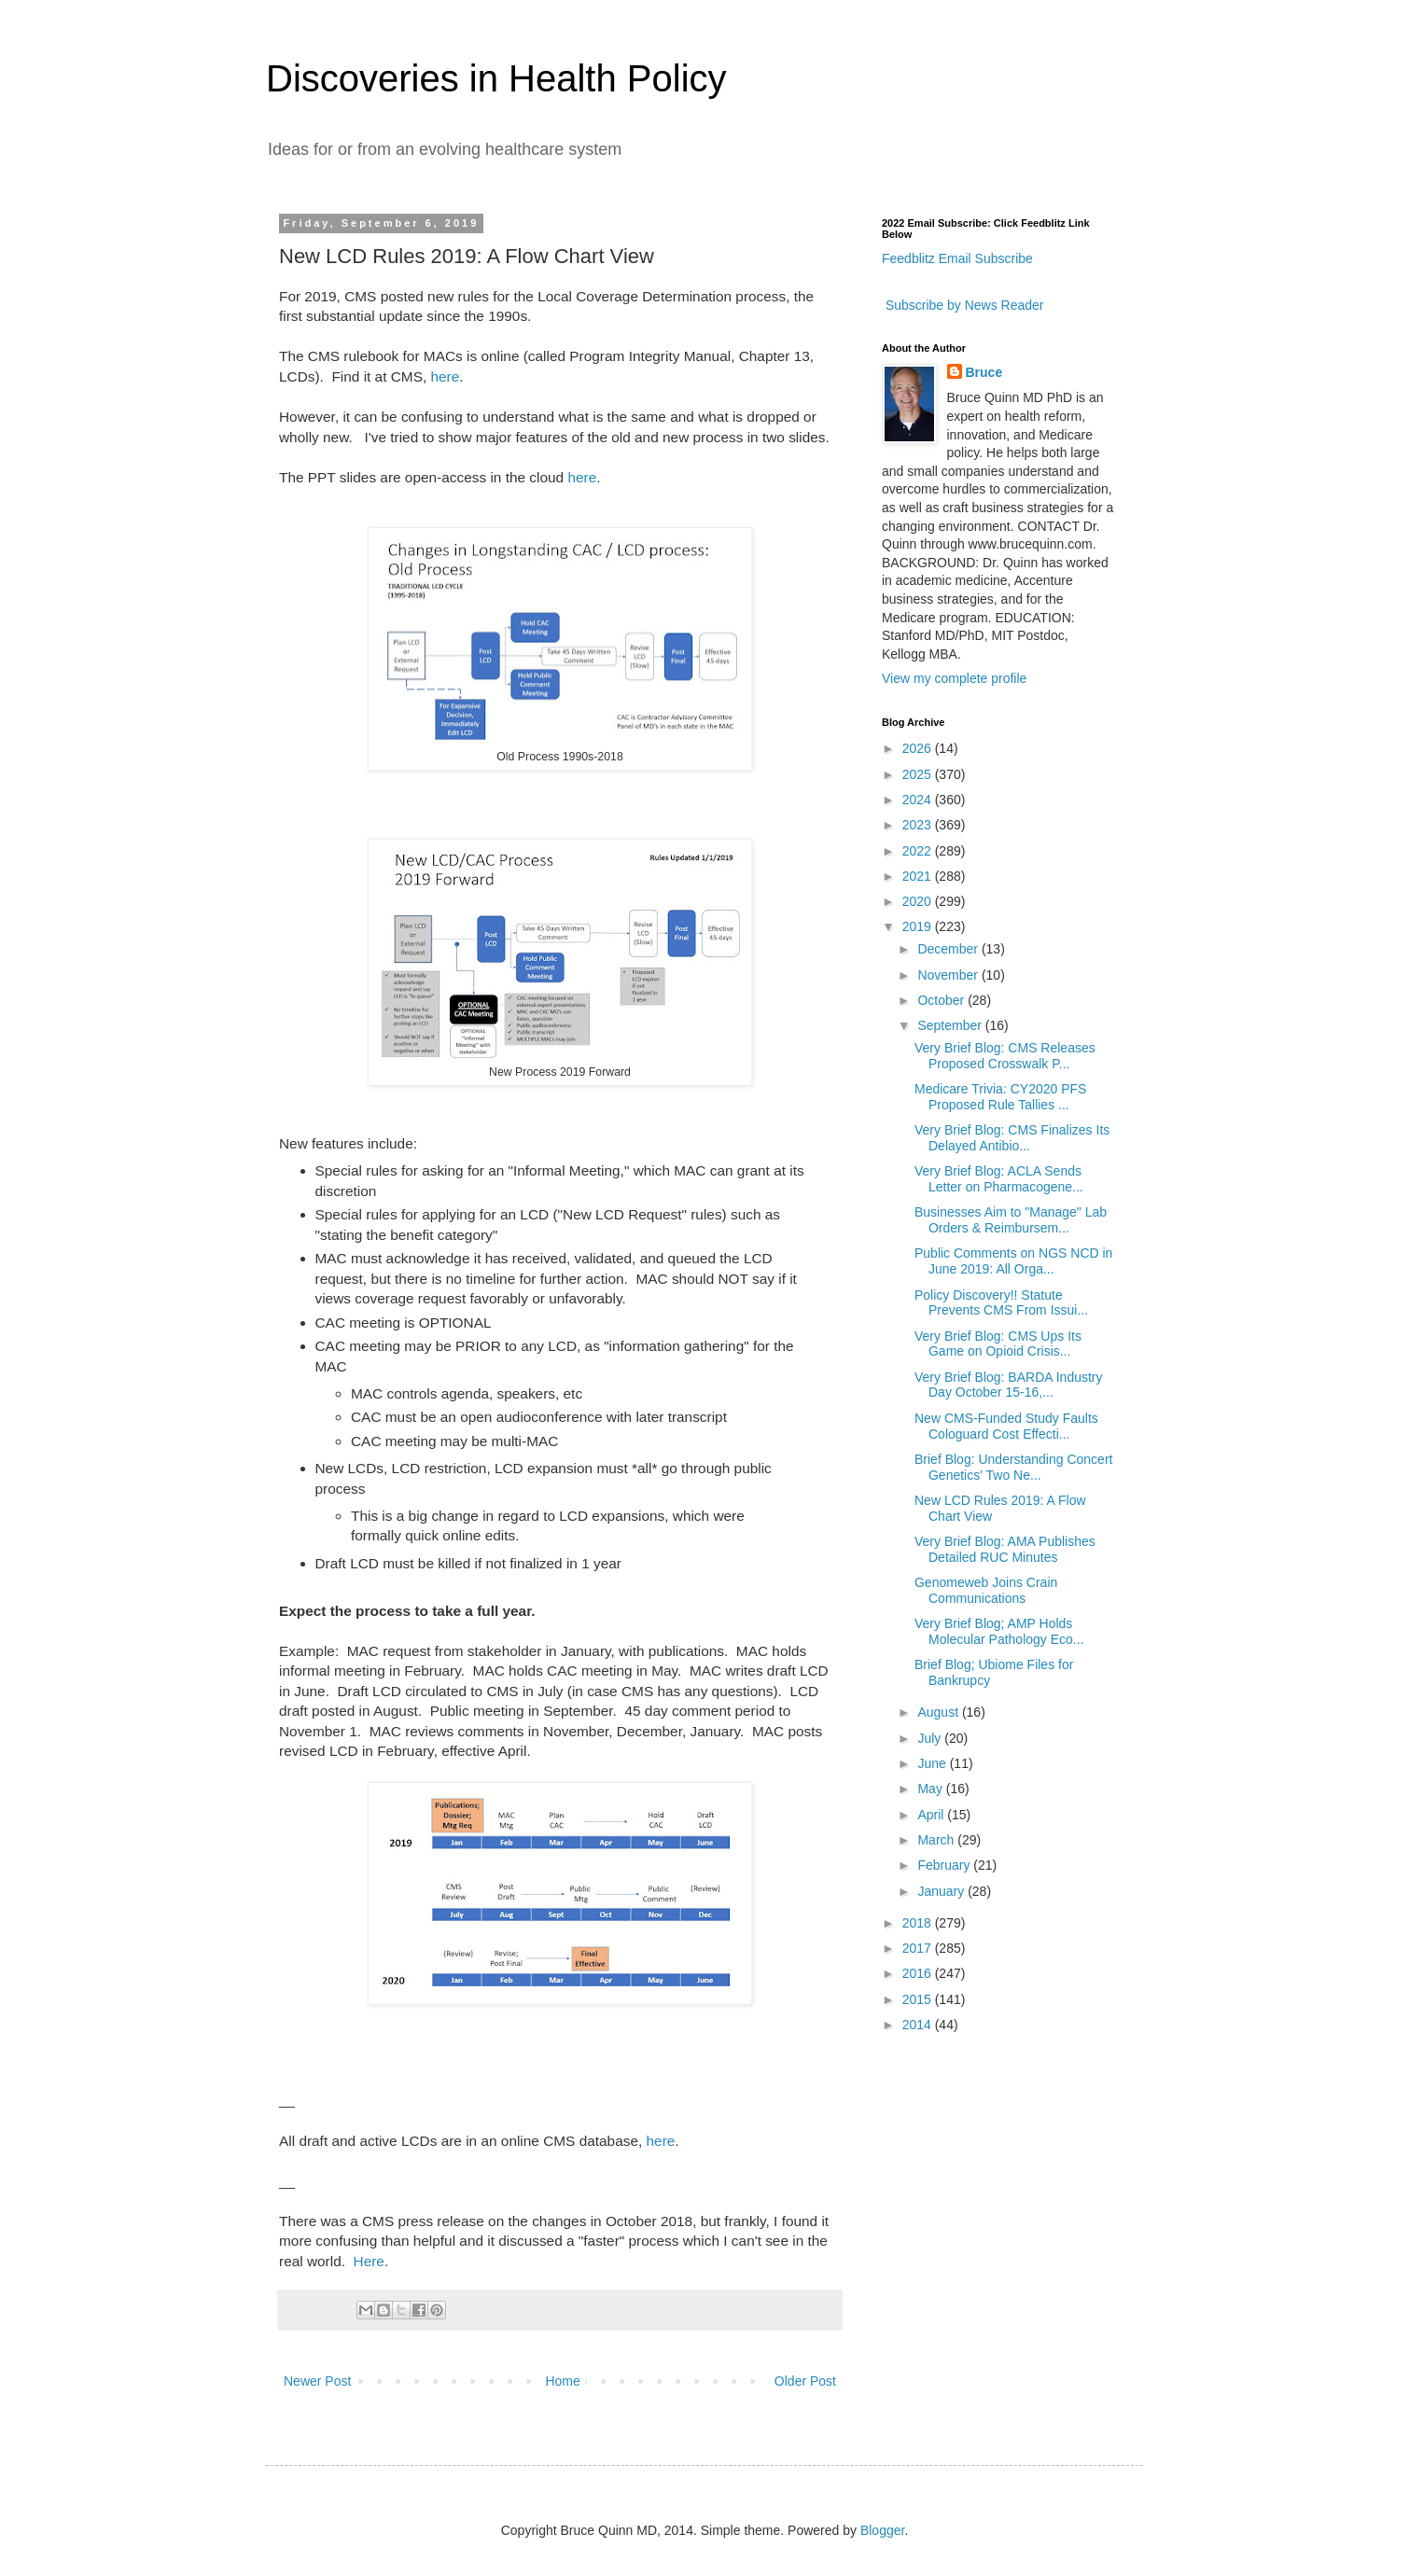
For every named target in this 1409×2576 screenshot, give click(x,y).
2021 (918, 876)
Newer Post (317, 2381)
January (942, 1891)
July (930, 1738)
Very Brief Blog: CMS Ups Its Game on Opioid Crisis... (997, 1344)
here (445, 376)
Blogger (882, 2530)
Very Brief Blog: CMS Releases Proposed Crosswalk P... (1004, 1055)
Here (369, 2261)
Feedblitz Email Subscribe (957, 258)
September (950, 1025)
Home (562, 2381)
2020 (918, 901)
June (933, 1763)
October (942, 1000)
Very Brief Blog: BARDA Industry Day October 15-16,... (1008, 1385)
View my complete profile (954, 678)
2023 (918, 824)
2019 (918, 926)
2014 (918, 2024)
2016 (918, 1973)
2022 (918, 850)
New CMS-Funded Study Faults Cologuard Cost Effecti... (1006, 1426)
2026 (918, 748)
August (939, 1712)
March (937, 1839)
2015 (918, 1999)
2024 (918, 799)
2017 (918, 1948)
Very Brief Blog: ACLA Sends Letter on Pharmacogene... (998, 1178)
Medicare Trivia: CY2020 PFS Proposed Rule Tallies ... (1000, 1096)
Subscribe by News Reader (963, 305)
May (931, 1788)
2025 (918, 774)
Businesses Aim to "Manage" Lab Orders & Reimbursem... (1010, 1219)
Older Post (805, 2381)
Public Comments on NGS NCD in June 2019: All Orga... (1013, 1261)
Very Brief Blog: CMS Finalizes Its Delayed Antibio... (1011, 1137)
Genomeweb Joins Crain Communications (985, 1590)
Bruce (984, 372)
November (949, 975)
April (932, 1814)
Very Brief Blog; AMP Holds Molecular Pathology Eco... (999, 1631)
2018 (918, 1922)
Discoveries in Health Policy (496, 78)
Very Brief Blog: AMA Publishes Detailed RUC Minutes (1004, 1549)
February (945, 1865)
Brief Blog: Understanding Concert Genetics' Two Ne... (1013, 1467)
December (949, 948)
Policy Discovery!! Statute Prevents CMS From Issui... (1001, 1303)
